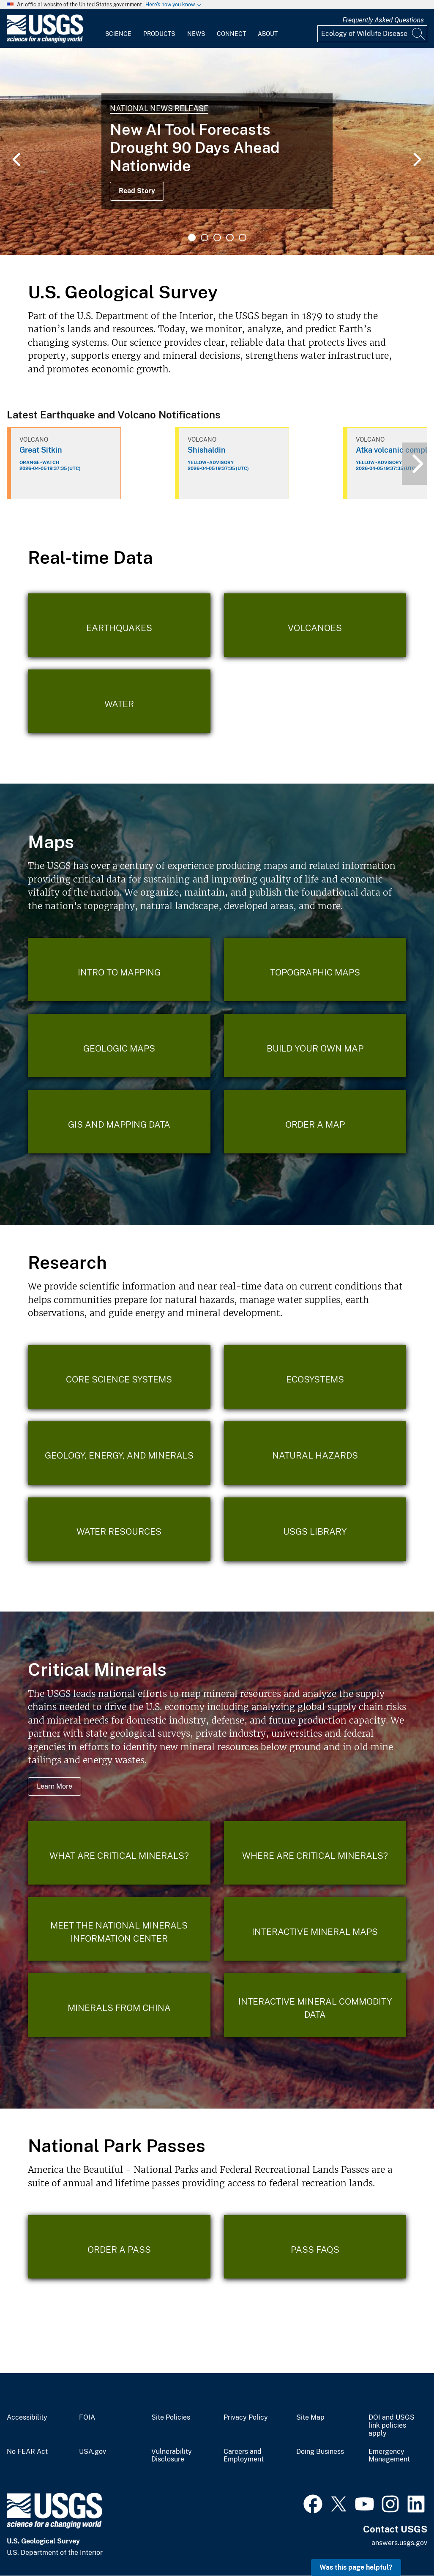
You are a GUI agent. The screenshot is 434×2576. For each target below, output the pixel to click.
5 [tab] (242, 237)
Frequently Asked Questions (383, 20)
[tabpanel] (217, 151)
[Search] (418, 33)
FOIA (87, 2417)
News (196, 33)
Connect (231, 33)
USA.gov (92, 2452)
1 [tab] (192, 237)
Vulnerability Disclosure (171, 2456)
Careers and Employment (244, 2456)
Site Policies (170, 2417)
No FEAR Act (27, 2452)
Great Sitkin (40, 449)
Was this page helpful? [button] (356, 2567)
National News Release (159, 108)
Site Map (310, 2417)
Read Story (137, 191)
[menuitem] (118, 28)
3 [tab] (217, 237)
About (268, 33)
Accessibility (27, 2417)
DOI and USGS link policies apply (391, 2425)
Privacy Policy (246, 2417)
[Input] (372, 33)
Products (159, 33)
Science (118, 33)
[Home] (45, 41)
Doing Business (320, 2452)
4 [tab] (230, 237)
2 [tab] (204, 237)
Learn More (54, 1786)
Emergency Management (389, 2456)
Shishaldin (207, 449)
